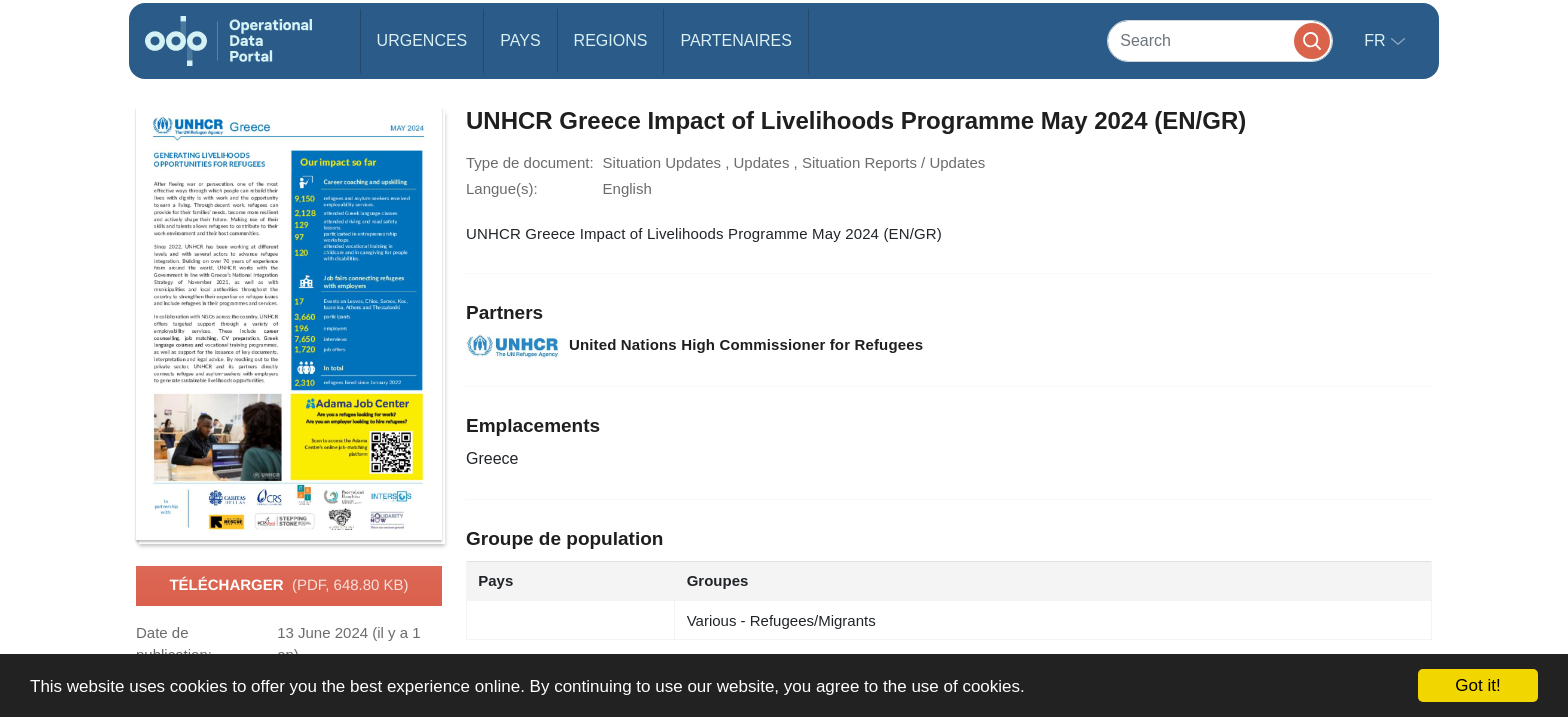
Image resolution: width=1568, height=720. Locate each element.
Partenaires (735, 40)
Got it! (1477, 685)
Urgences (422, 40)
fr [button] (1377, 40)
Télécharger (288, 586)
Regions (611, 40)
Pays (520, 40)
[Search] (1220, 40)
